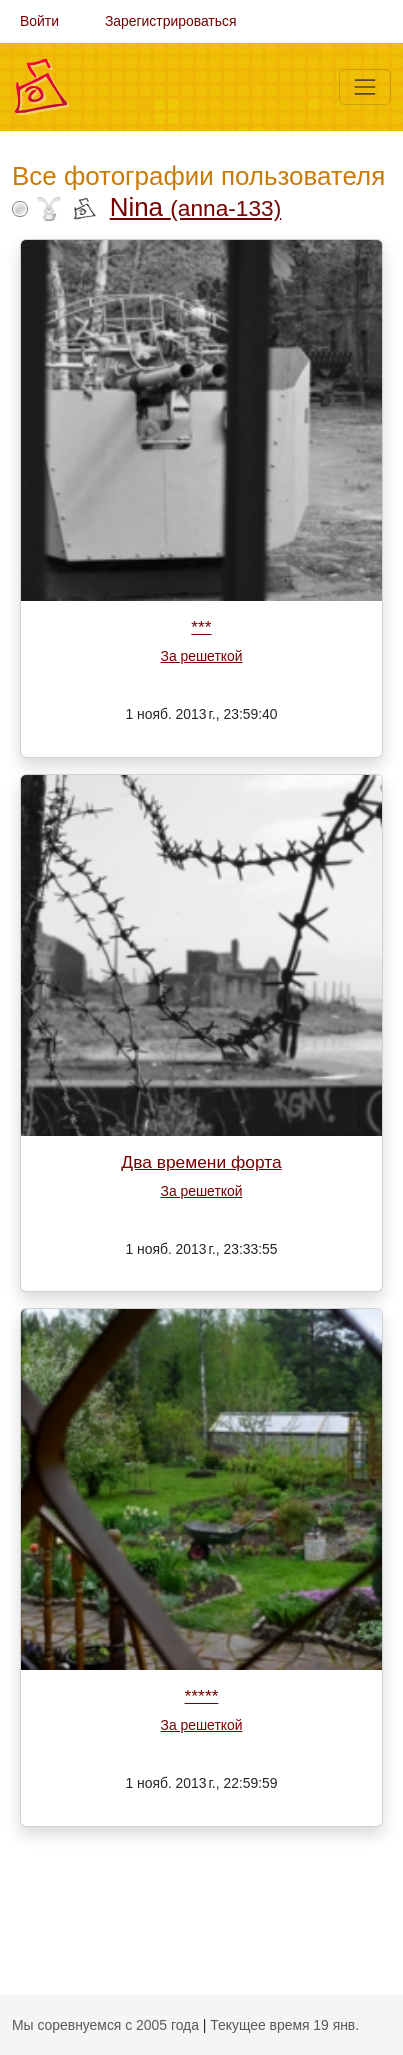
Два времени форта (201, 1162)
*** (201, 627)
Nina (196, 207)
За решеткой (201, 656)
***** (202, 1696)
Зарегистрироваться (171, 21)
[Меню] (365, 87)
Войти (39, 21)
